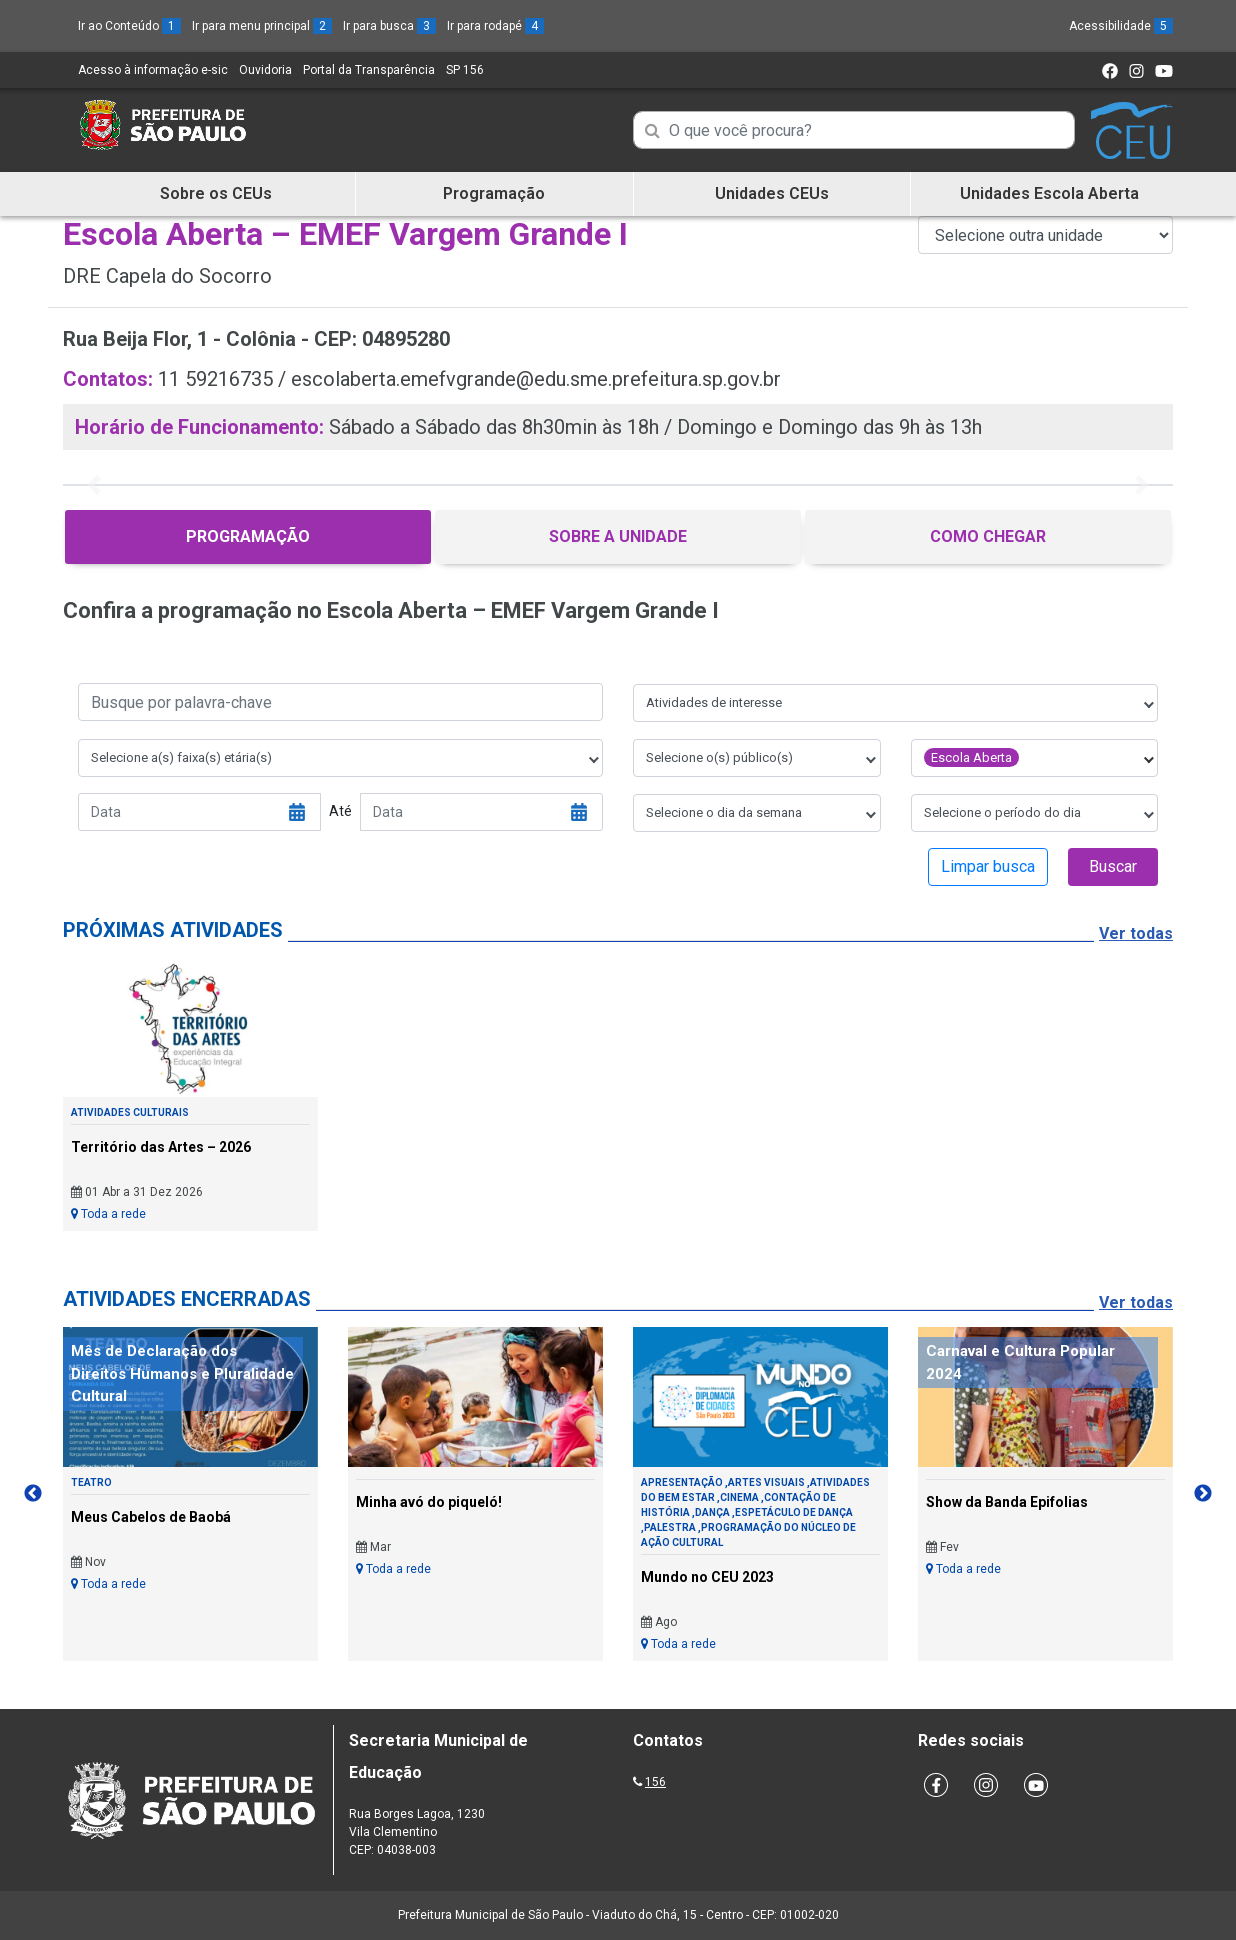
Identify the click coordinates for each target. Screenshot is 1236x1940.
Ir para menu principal (262, 26)
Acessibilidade (1121, 26)
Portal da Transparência (369, 70)
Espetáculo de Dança (794, 1512)
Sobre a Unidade (618, 536)
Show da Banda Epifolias (1007, 1502)
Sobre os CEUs (216, 193)
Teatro (91, 1482)
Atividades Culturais (130, 1112)
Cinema (739, 1497)
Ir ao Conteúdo (129, 26)
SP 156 (465, 70)
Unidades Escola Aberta (1049, 193)
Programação (494, 193)
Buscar (1113, 866)
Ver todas (1136, 933)
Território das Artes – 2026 (161, 1147)
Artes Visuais (766, 1482)
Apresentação (682, 1482)
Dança (712, 1512)
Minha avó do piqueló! (429, 1502)
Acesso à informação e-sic (153, 70)
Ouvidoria (265, 70)
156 (655, 1782)
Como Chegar (988, 536)
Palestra (670, 1527)
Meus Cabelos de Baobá (151, 1517)
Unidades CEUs (772, 193)
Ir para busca (389, 26)
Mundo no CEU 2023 (707, 1577)
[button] (93, 485)
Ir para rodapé (495, 26)
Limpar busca (988, 866)
